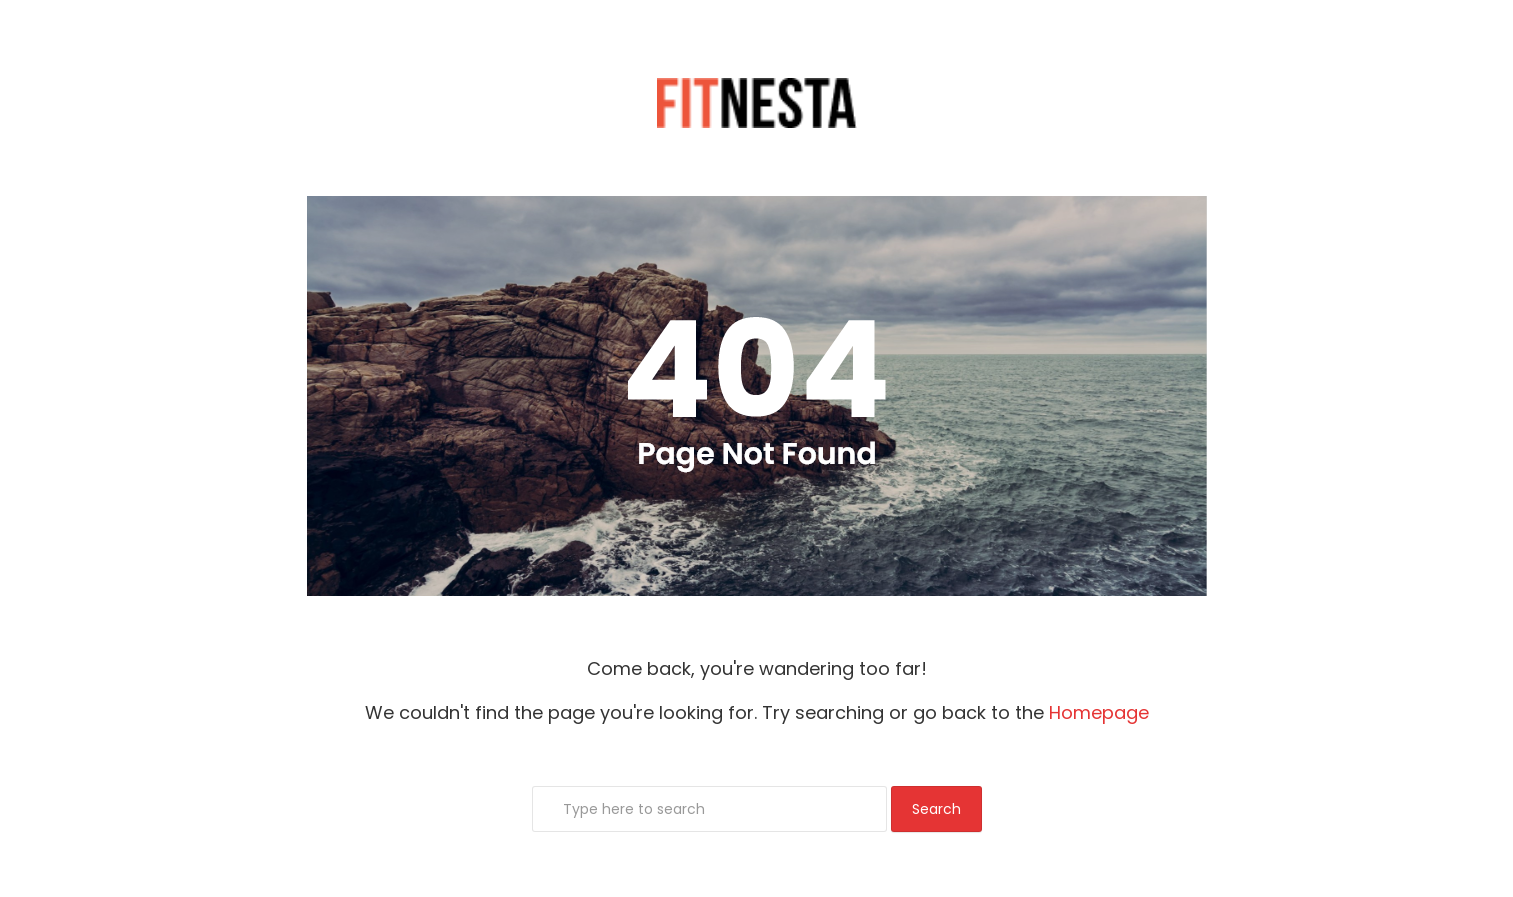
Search (936, 809)
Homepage (1099, 712)
